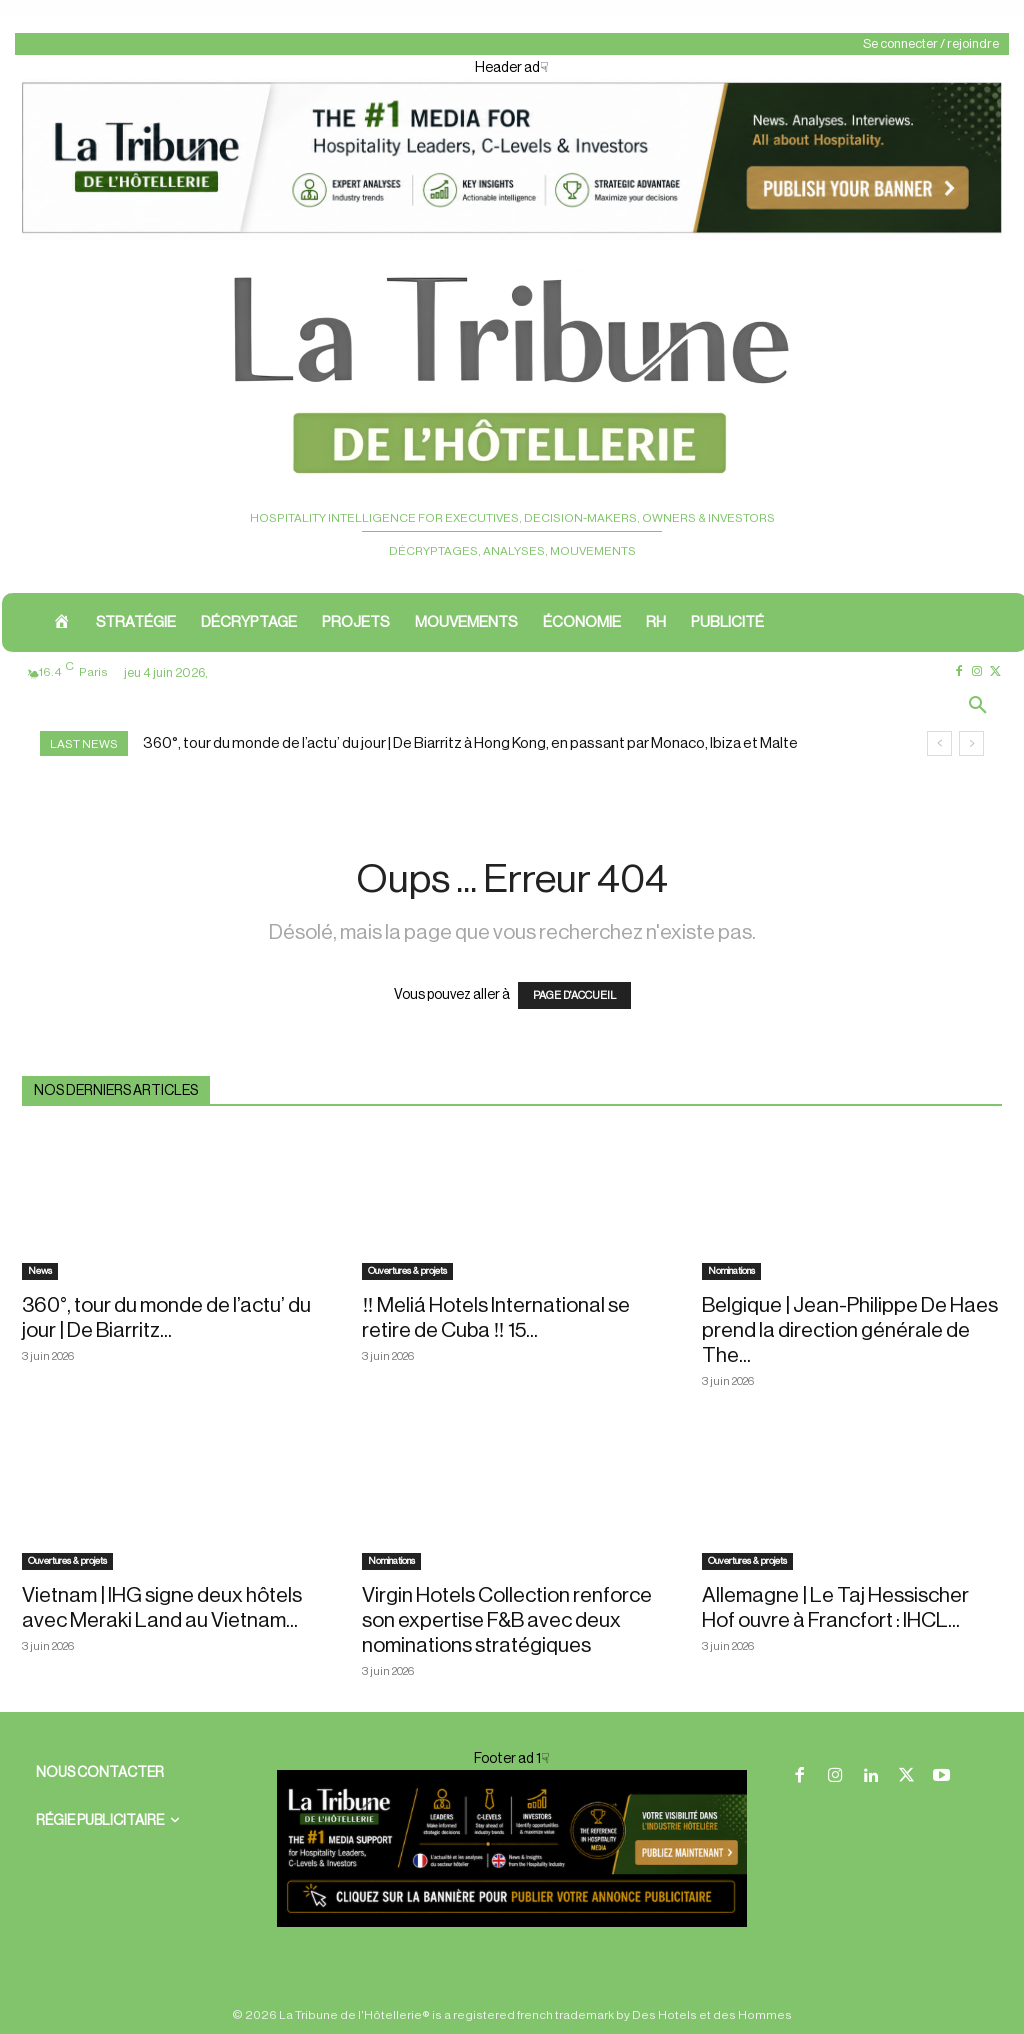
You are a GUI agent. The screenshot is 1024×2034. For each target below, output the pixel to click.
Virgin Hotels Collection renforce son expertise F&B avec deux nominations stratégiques (507, 1620)
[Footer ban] (512, 1848)
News (40, 1271)
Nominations (731, 1271)
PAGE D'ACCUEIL (574, 995)
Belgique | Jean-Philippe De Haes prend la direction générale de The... (850, 1330)
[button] (978, 707)
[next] (971, 743)
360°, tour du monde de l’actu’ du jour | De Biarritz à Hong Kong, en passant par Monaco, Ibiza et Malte (470, 743)
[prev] (939, 743)
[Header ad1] (512, 236)
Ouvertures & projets (407, 1271)
